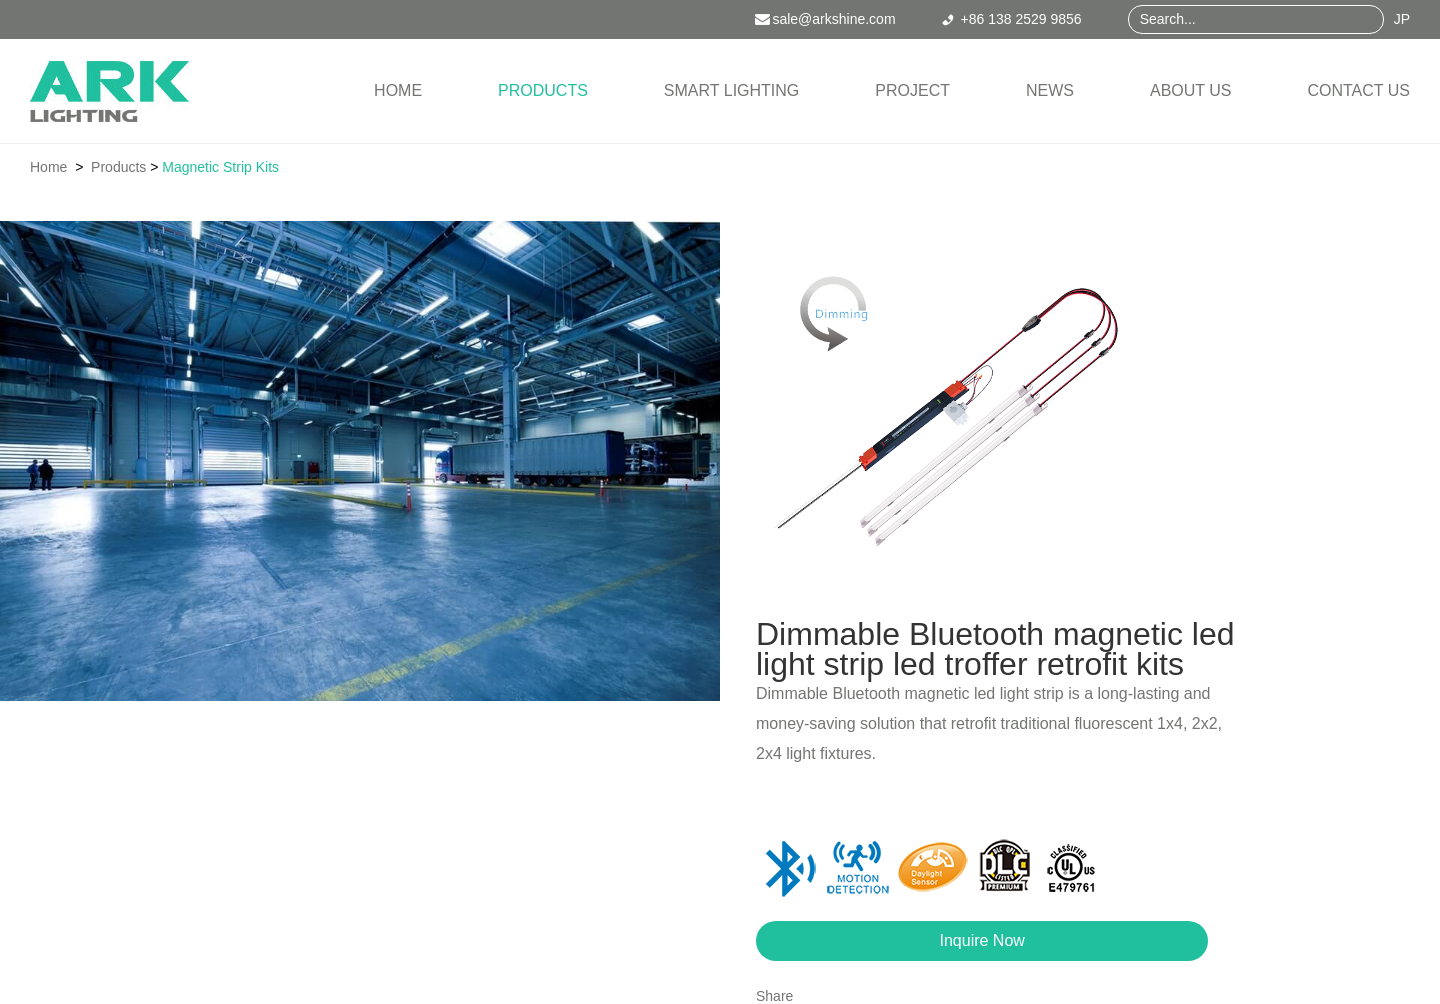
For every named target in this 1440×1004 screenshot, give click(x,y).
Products (543, 90)
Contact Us (1358, 90)
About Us (1191, 90)
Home (398, 90)
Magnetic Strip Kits (220, 167)
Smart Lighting (731, 90)
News (1050, 90)
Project (912, 90)
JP (1402, 19)
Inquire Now (982, 940)
